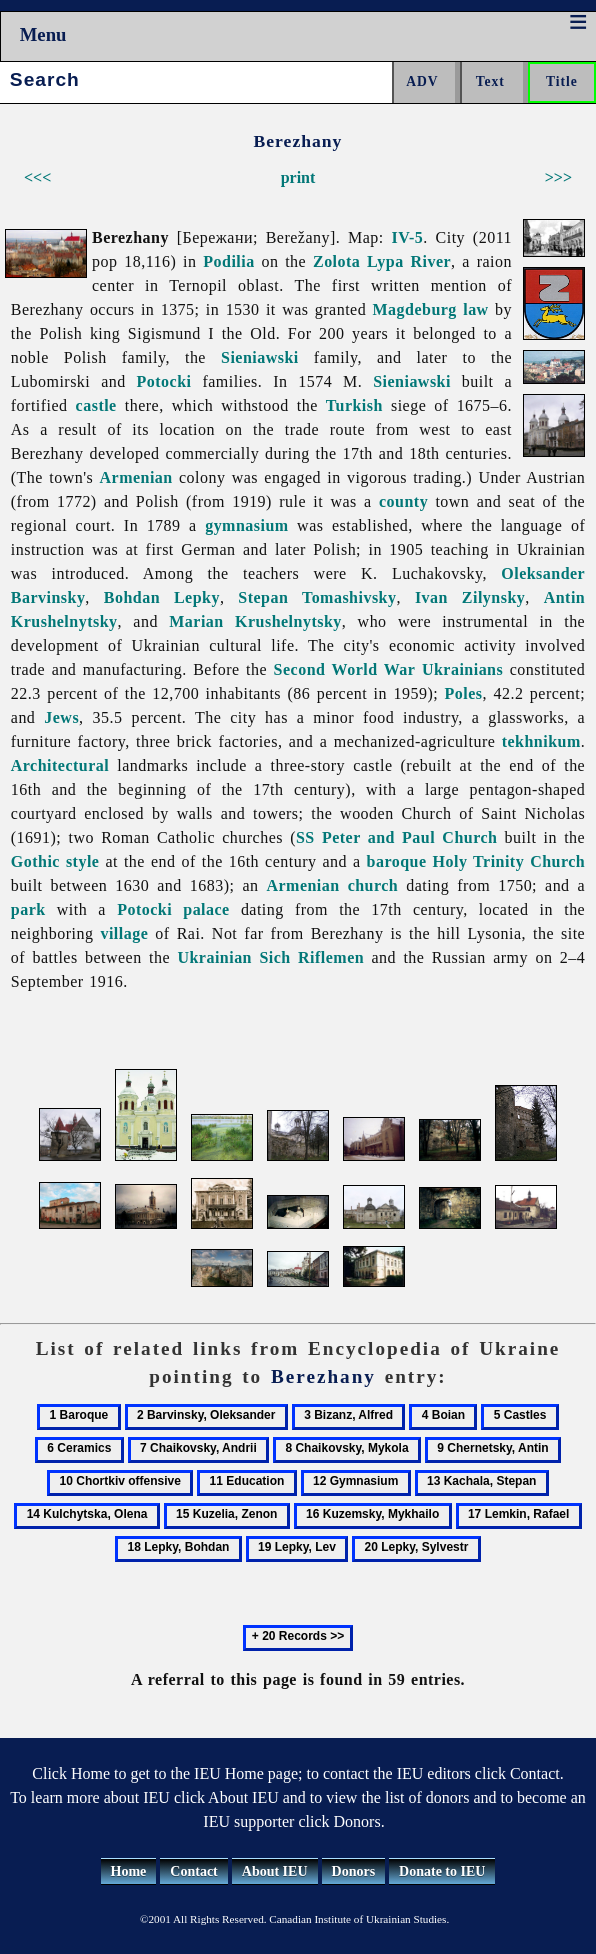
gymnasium (246, 525)
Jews (61, 717)
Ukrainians (462, 669)
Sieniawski (260, 357)
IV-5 (408, 237)
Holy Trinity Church (509, 861)
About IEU (275, 1871)
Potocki (164, 381)
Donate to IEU (442, 1871)
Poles (464, 693)
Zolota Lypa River (382, 261)
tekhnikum (541, 741)
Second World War (345, 669)
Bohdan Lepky (162, 597)
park (28, 909)
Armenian (136, 477)
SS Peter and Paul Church (396, 837)
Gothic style (55, 861)
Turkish (354, 405)
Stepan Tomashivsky (317, 597)
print (298, 177)
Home (129, 1871)
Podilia (228, 261)
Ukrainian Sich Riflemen (270, 957)
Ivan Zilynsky (470, 597)
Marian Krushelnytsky (255, 621)
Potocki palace (173, 909)
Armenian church (332, 885)
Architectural (60, 765)
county (403, 501)
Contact (193, 1871)
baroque (397, 861)
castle (96, 405)
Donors (354, 1871)
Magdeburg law (431, 309)
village (124, 933)
